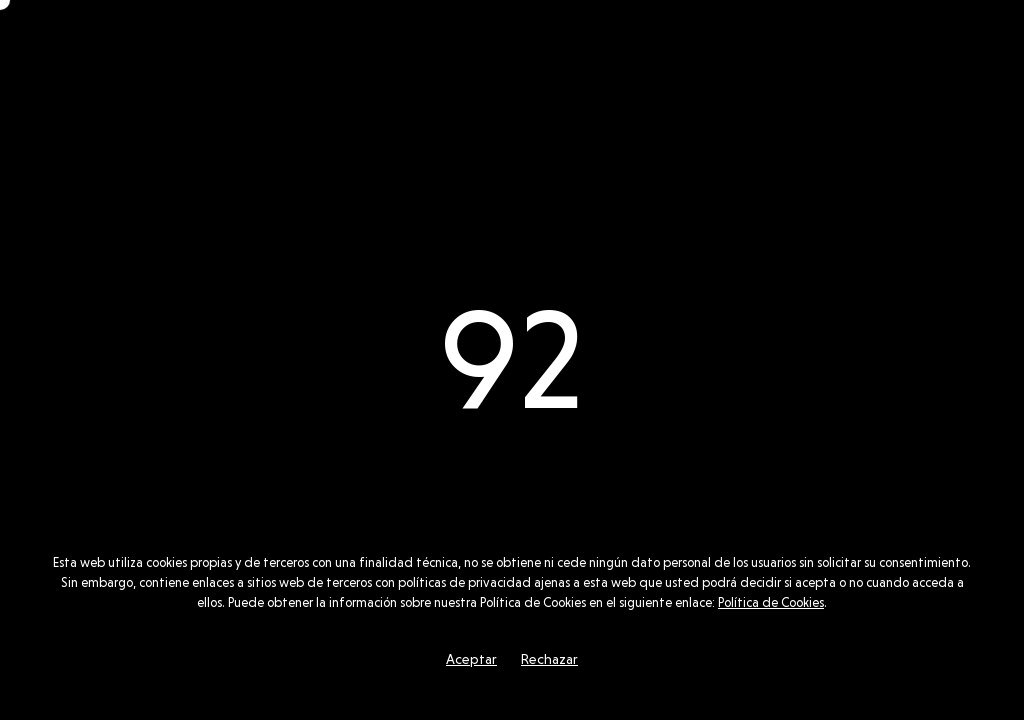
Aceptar (471, 659)
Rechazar (549, 659)
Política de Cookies (771, 602)
